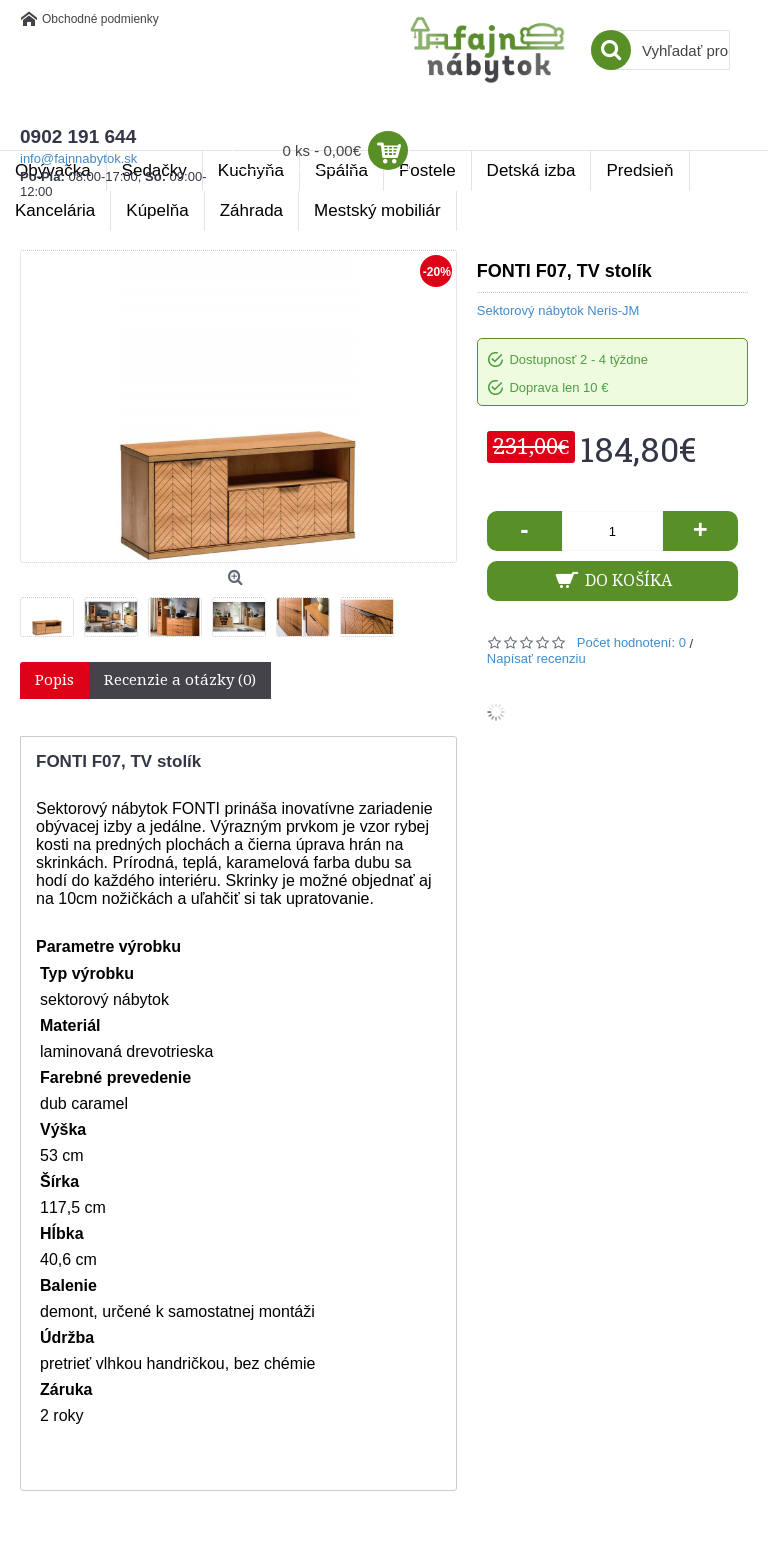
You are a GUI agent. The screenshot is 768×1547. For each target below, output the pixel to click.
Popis (54, 680)
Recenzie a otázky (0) (180, 680)
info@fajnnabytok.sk (78, 158)
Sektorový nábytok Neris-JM (558, 310)
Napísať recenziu (536, 658)
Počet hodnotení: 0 (631, 642)
